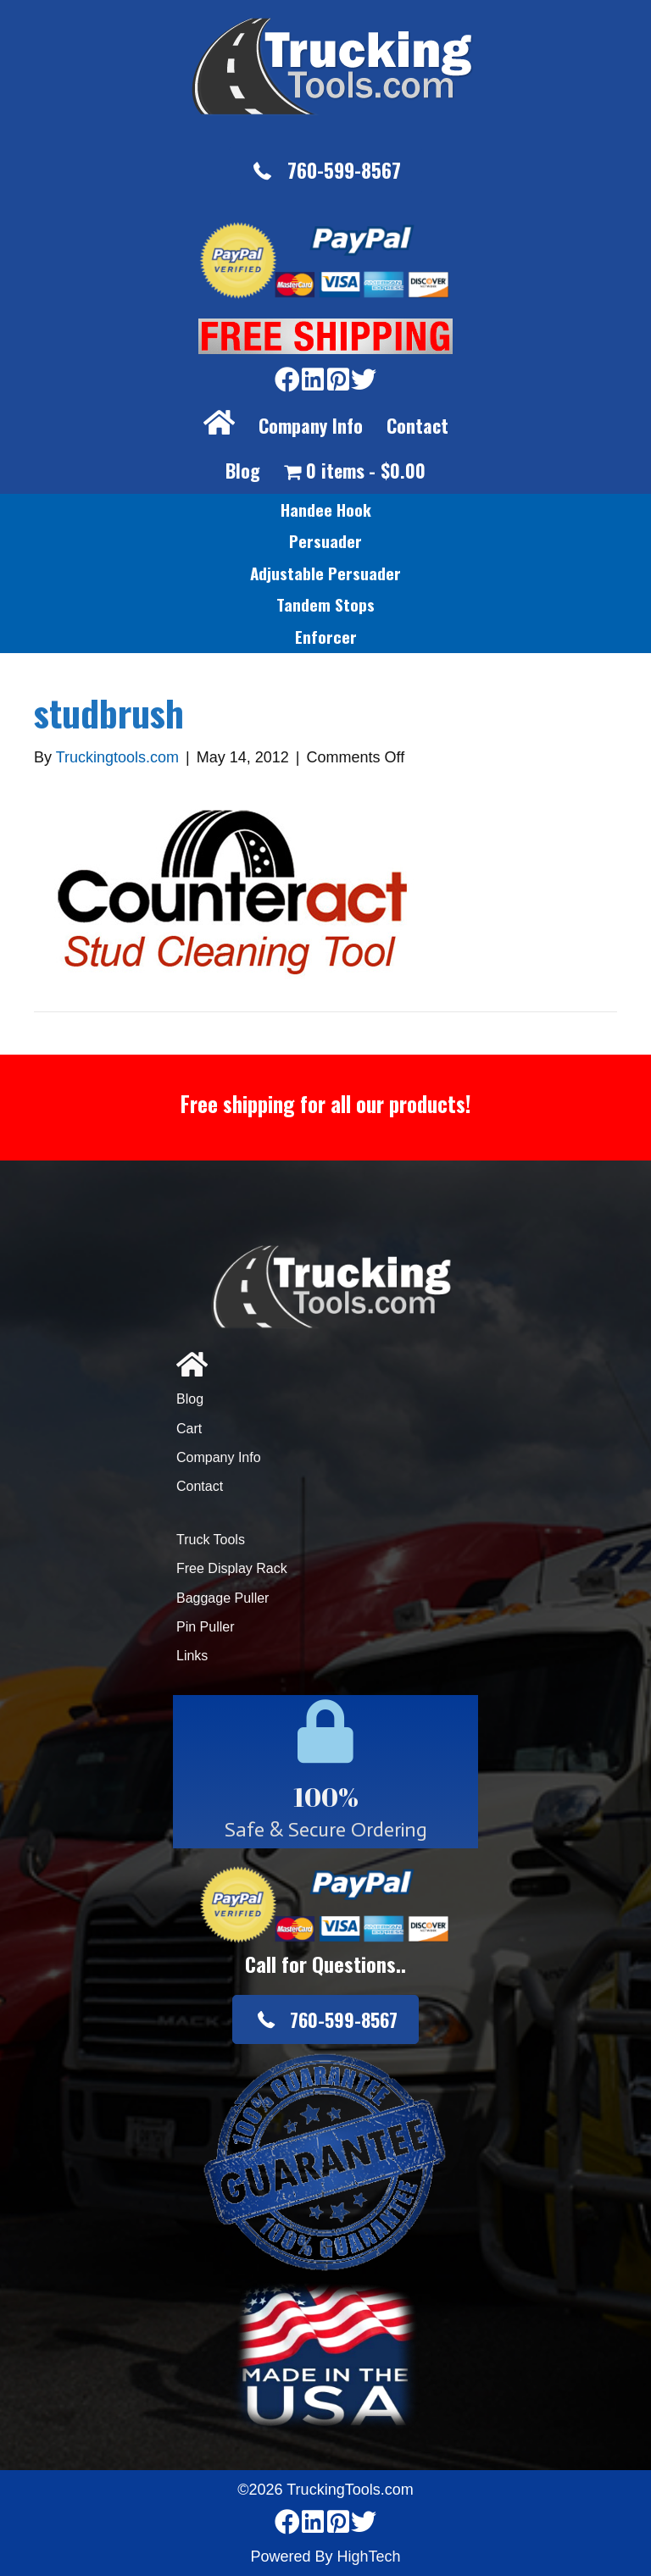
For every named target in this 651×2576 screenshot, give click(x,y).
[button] (325, 171)
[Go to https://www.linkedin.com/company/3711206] (313, 381)
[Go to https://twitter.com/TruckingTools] (363, 381)
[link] (325, 510)
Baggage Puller (222, 1598)
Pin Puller (205, 1627)
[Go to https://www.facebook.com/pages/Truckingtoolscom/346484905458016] (287, 381)
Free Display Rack (231, 1568)
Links (192, 1655)
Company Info (311, 425)
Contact (417, 425)
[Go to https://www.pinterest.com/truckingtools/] (338, 381)
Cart (189, 1428)
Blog (242, 470)
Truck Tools (210, 1539)
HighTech (369, 2556)
